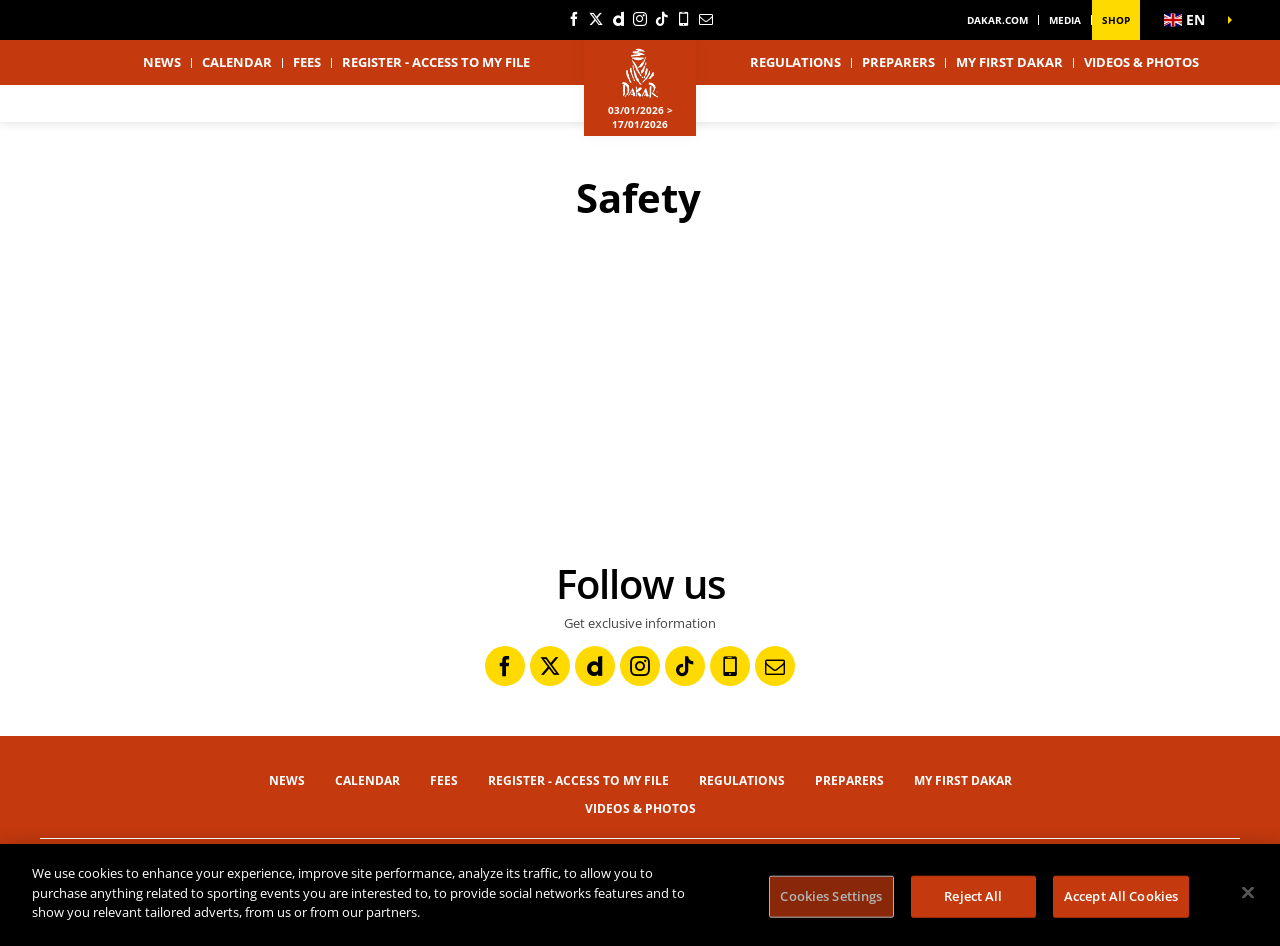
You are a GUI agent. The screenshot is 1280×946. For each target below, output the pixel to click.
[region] (640, 895)
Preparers (898, 62)
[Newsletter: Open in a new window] (706, 19)
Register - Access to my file (436, 62)
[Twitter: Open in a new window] (596, 19)
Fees (307, 62)
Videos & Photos (1141, 62)
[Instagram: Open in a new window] (640, 19)
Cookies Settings (831, 896)
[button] (1190, 20)
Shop (1116, 20)
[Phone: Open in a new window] (684, 19)
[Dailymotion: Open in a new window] (618, 19)
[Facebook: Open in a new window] (574, 19)
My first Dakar (1009, 62)
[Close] (1248, 893)
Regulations (795, 62)
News (162, 62)
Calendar (237, 62)
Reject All (973, 896)
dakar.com (997, 20)
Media (1065, 20)
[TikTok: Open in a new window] (662, 19)
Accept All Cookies (1121, 896)
